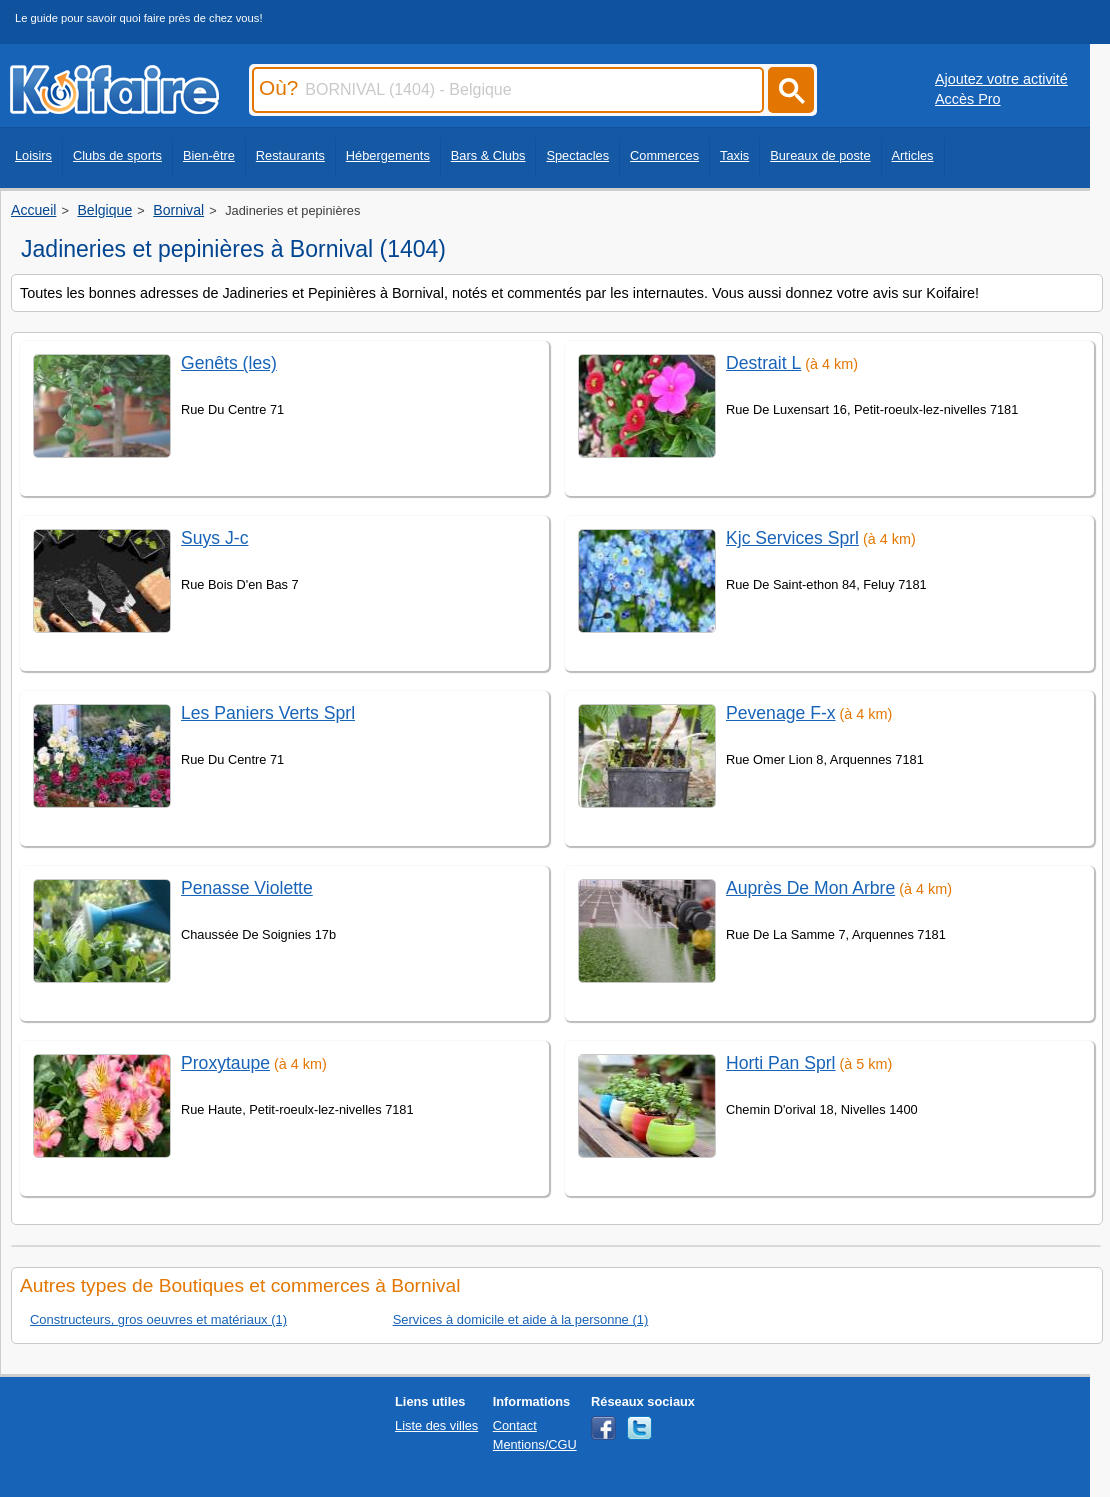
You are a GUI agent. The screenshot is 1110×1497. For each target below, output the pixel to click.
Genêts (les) (229, 363)
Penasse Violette (247, 888)
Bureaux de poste (820, 155)
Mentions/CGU (535, 1444)
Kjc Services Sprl (792, 538)
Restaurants (290, 155)
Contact (515, 1425)
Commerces (664, 155)
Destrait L (763, 363)
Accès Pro (968, 99)
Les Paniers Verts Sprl (268, 713)
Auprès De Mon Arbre (810, 888)
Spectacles (577, 155)
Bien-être (209, 155)
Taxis (734, 155)
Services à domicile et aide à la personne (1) (521, 1319)
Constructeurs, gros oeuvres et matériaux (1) (158, 1319)
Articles (913, 155)
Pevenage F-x (781, 713)
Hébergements (388, 155)
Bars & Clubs (488, 155)
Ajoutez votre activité (1001, 79)
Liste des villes (436, 1425)
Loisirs (33, 155)
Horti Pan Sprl (781, 1063)
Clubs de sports (117, 155)
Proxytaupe (225, 1063)
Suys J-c (214, 538)
